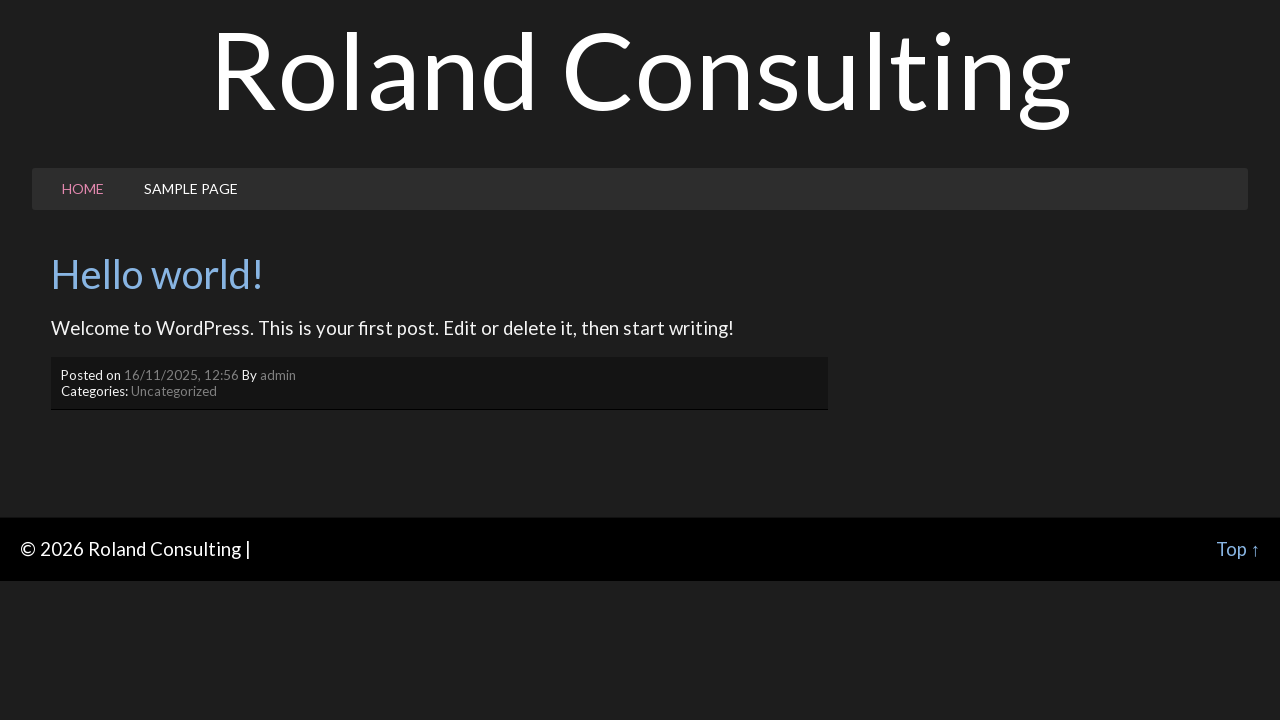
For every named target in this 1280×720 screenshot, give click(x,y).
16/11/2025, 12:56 (181, 375)
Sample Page (191, 188)
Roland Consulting (640, 69)
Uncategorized (174, 391)
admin (278, 375)
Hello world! (157, 274)
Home (83, 188)
